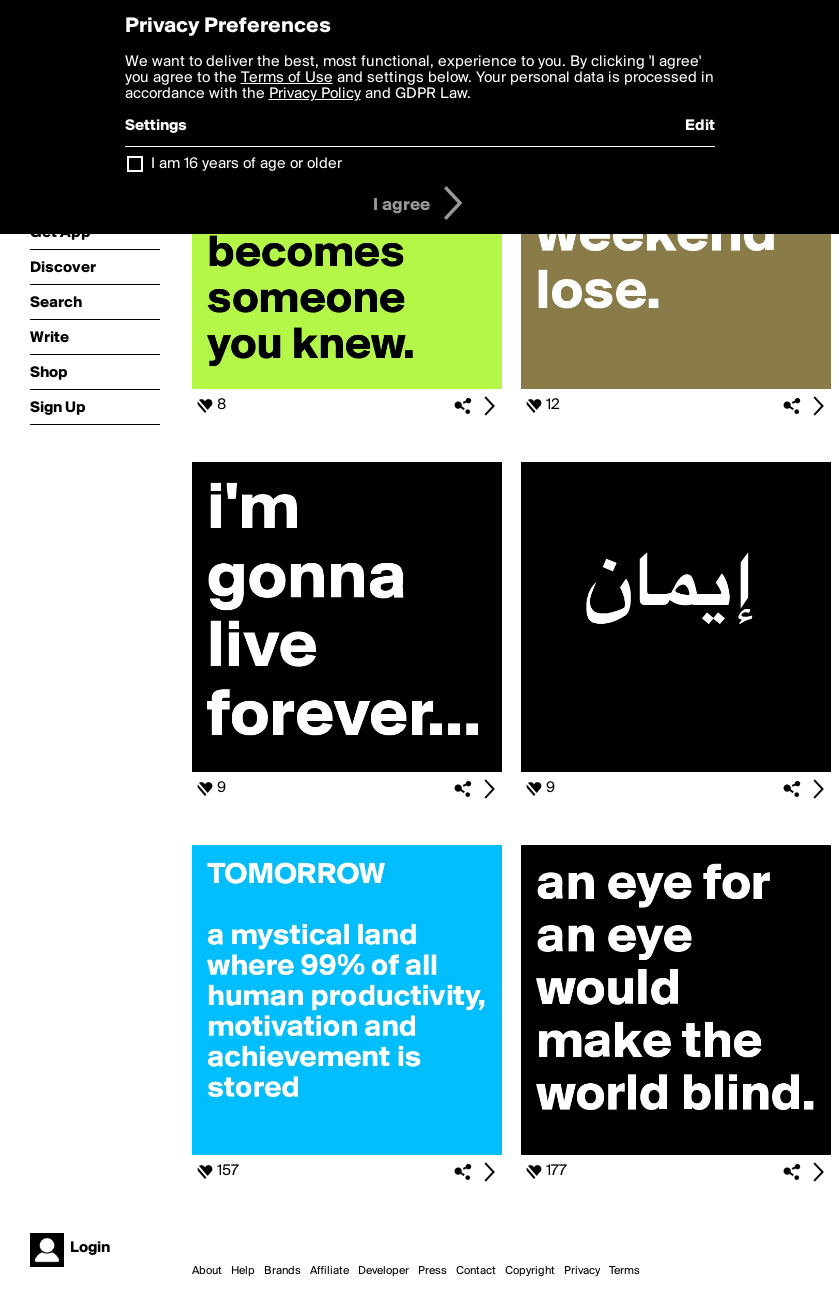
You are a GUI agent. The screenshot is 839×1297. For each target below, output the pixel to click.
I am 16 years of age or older (246, 164)
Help (243, 1271)
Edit (700, 126)
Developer (383, 1271)
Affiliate (329, 1271)
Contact (476, 1271)
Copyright (530, 1271)
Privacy (582, 1271)
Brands (282, 1271)
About (207, 1271)
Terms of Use (287, 78)
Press (432, 1271)
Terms (624, 1271)
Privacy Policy (315, 94)
